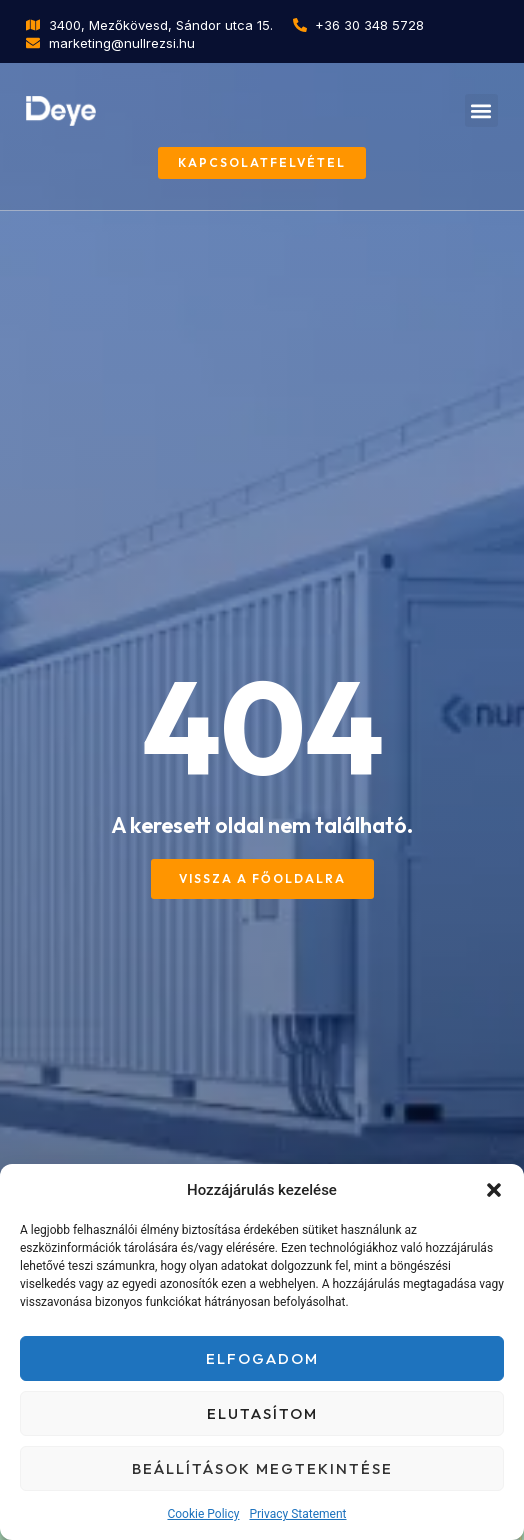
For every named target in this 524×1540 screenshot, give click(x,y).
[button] (494, 1190)
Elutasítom (262, 1413)
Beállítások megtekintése (262, 1468)
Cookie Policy (203, 1514)
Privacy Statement (297, 1514)
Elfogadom (262, 1358)
